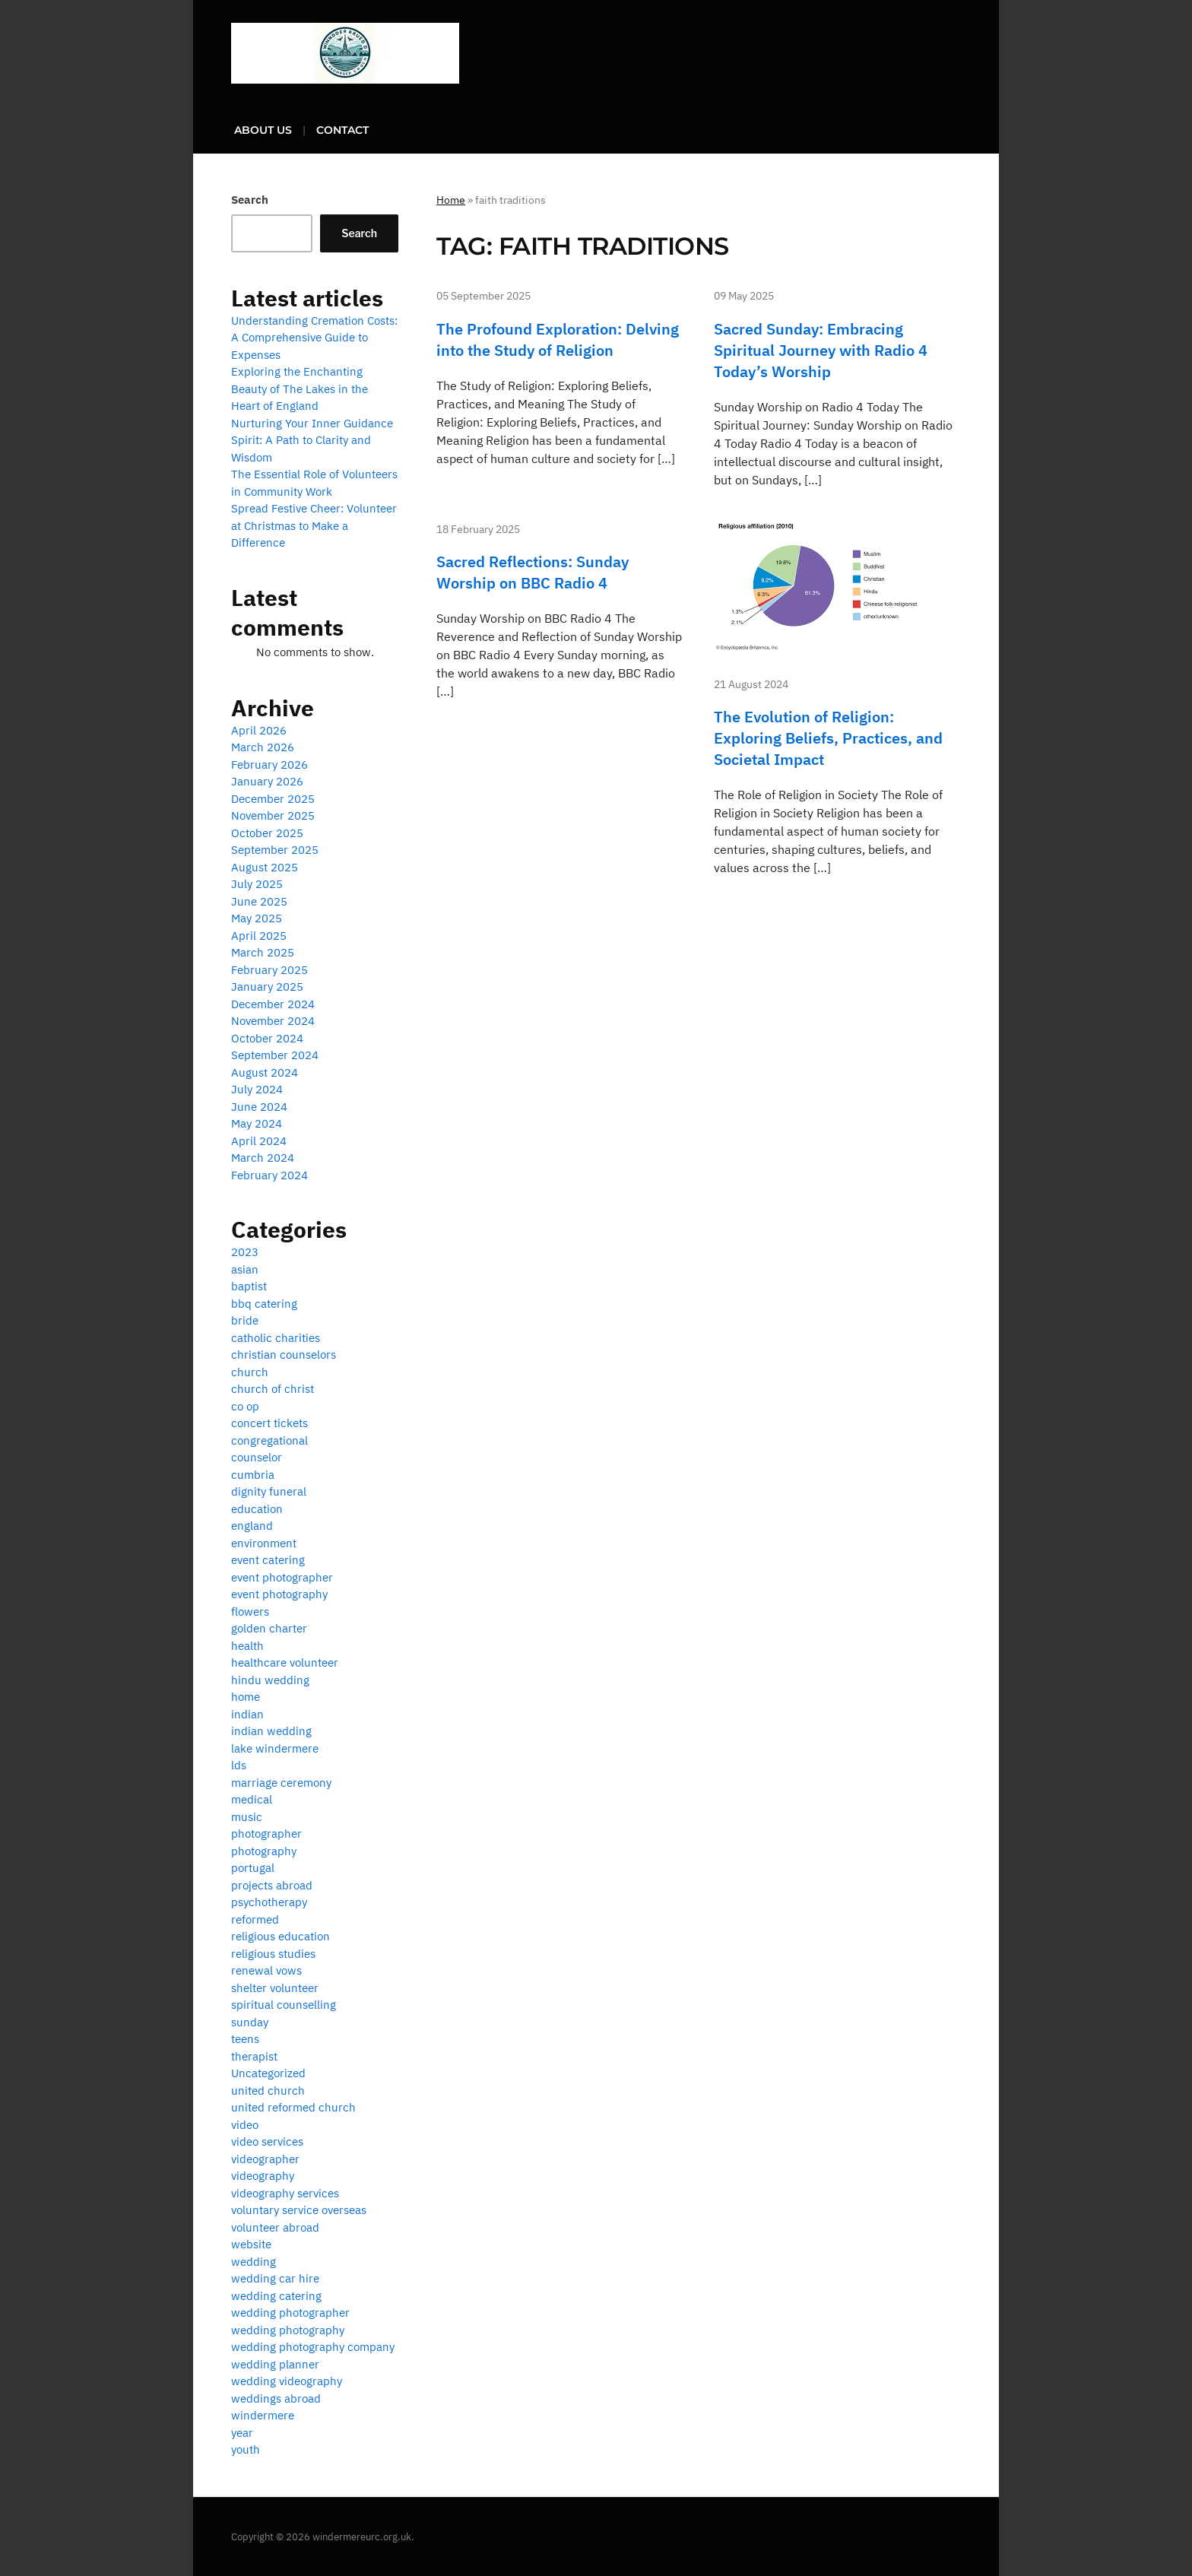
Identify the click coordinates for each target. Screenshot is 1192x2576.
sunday (249, 2022)
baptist (249, 1286)
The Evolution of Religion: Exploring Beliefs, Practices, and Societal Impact (828, 737)
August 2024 (264, 1072)
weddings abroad (276, 2398)
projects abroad (271, 1885)
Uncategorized (268, 2073)
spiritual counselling (283, 2004)
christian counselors (283, 1354)
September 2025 (275, 849)
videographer (265, 2159)
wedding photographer (290, 2312)
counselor (256, 1457)
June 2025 (259, 901)
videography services (285, 2193)
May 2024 (256, 1123)
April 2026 (259, 730)
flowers (250, 1611)
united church (268, 2090)
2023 (244, 1252)
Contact (342, 130)
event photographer (282, 1577)
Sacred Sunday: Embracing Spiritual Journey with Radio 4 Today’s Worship (820, 350)
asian (244, 1269)
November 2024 (273, 1021)
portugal (252, 1868)
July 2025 (257, 884)
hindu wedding (270, 1680)
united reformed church (293, 2107)
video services (267, 2141)
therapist (254, 2056)
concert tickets (269, 1423)
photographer (266, 1833)
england (252, 1525)
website (251, 2244)
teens (245, 2039)
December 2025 (273, 799)
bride (244, 1320)
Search (249, 199)
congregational (269, 1440)
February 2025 (269, 970)
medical (251, 1799)
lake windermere (275, 1748)
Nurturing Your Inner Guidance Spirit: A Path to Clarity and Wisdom (312, 440)
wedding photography (287, 2330)
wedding (253, 2261)
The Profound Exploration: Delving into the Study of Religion (557, 339)
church (249, 1372)
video (244, 2125)
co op (245, 1406)
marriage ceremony (281, 1782)
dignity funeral (268, 1491)
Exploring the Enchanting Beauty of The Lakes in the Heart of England (299, 388)
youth (245, 2449)
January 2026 (267, 781)
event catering (268, 1560)
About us (263, 130)
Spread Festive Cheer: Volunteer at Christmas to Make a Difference (314, 525)
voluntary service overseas (298, 2210)
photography (263, 1851)
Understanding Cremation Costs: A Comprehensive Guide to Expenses (314, 337)
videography (262, 2175)
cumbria (252, 1474)
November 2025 (273, 815)
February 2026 (269, 764)
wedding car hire (275, 2278)
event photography (279, 1594)
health (247, 1646)
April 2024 (259, 1141)
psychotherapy (269, 1902)
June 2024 (259, 1106)
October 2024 (267, 1038)
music (246, 1817)
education (257, 1509)
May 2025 (256, 918)
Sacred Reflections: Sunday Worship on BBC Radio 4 (532, 572)
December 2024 (273, 1004)
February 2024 (269, 1175)
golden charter (269, 1628)
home (245, 1696)
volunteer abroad (275, 2227)
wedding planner (275, 2364)
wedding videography (286, 2381)
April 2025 (259, 935)
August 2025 (264, 867)
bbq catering (264, 1303)
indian (247, 1714)
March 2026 (262, 747)
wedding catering (276, 2296)
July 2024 (257, 1089)
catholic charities (275, 1338)
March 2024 (262, 1157)
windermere (262, 2415)
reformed (255, 1919)
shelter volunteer (275, 1988)
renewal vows (266, 1970)
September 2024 (275, 1055)
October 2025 (267, 833)
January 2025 (267, 986)
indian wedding (271, 1731)
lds (238, 1765)
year (242, 2432)
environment (263, 1543)
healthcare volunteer (284, 1662)
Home (450, 200)
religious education (280, 1936)
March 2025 (262, 952)
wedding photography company (313, 2347)
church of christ (272, 1389)
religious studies (273, 1953)
